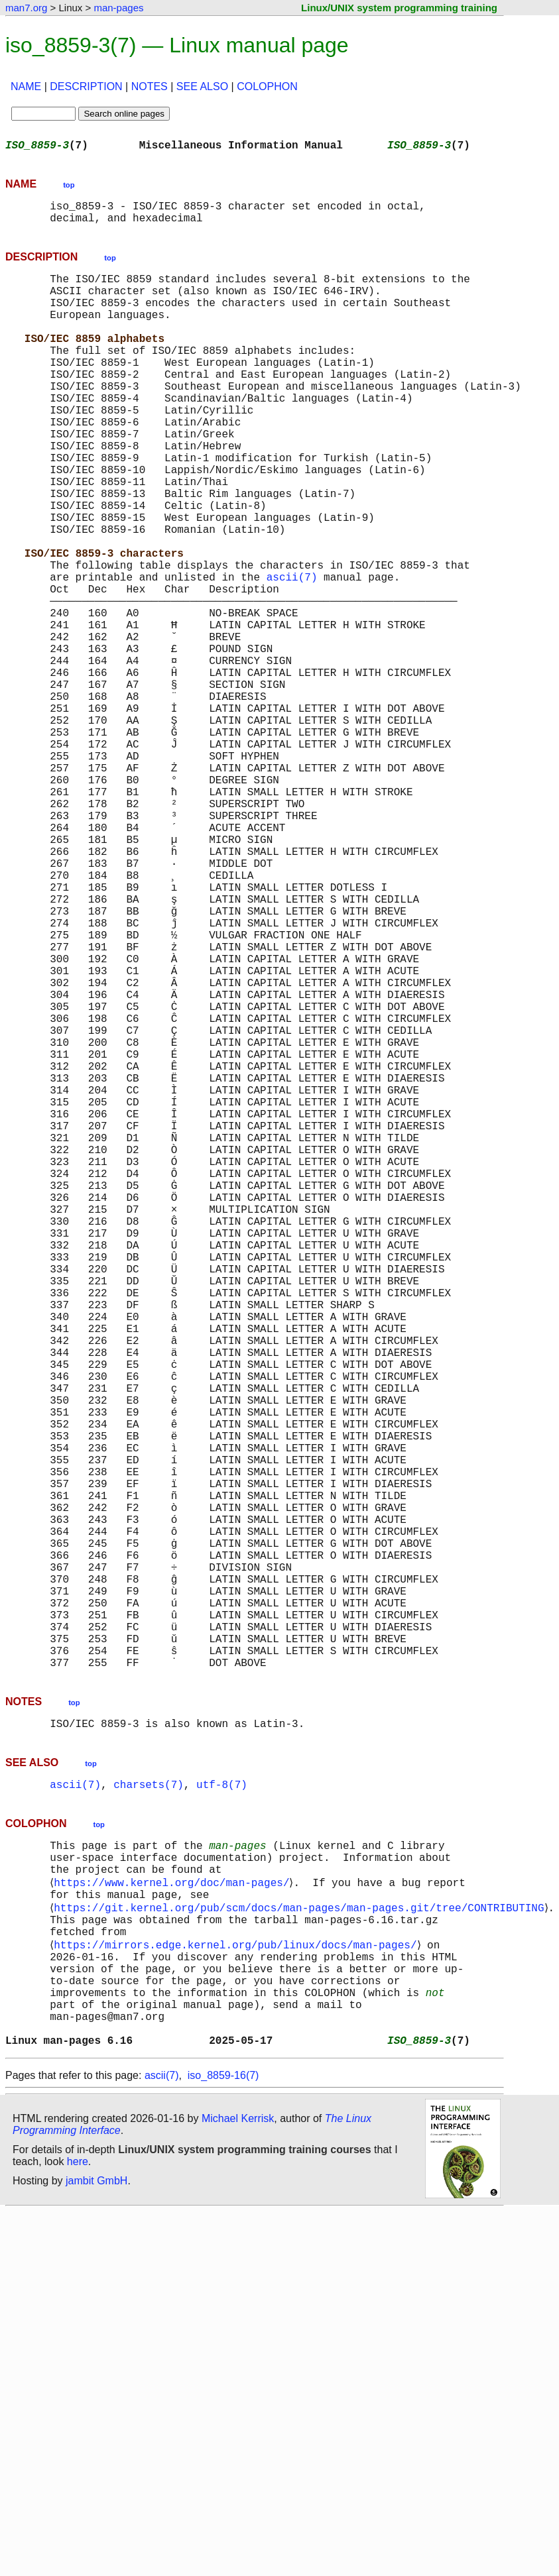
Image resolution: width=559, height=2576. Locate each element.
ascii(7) (292, 653)
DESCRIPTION (86, 86)
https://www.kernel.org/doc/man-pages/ (174, 2215)
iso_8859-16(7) (223, 2439)
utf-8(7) (221, 2107)
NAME (26, 86)
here (77, 2526)
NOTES (149, 86)
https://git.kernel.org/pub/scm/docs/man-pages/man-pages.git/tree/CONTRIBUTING (301, 2244)
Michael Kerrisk (238, 2483)
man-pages (118, 7)
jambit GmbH (96, 2545)
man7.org (26, 7)
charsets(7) (148, 2107)
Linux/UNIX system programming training (399, 7)
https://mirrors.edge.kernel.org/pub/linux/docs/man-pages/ (237, 2287)
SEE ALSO (202, 86)
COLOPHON (267, 86)
